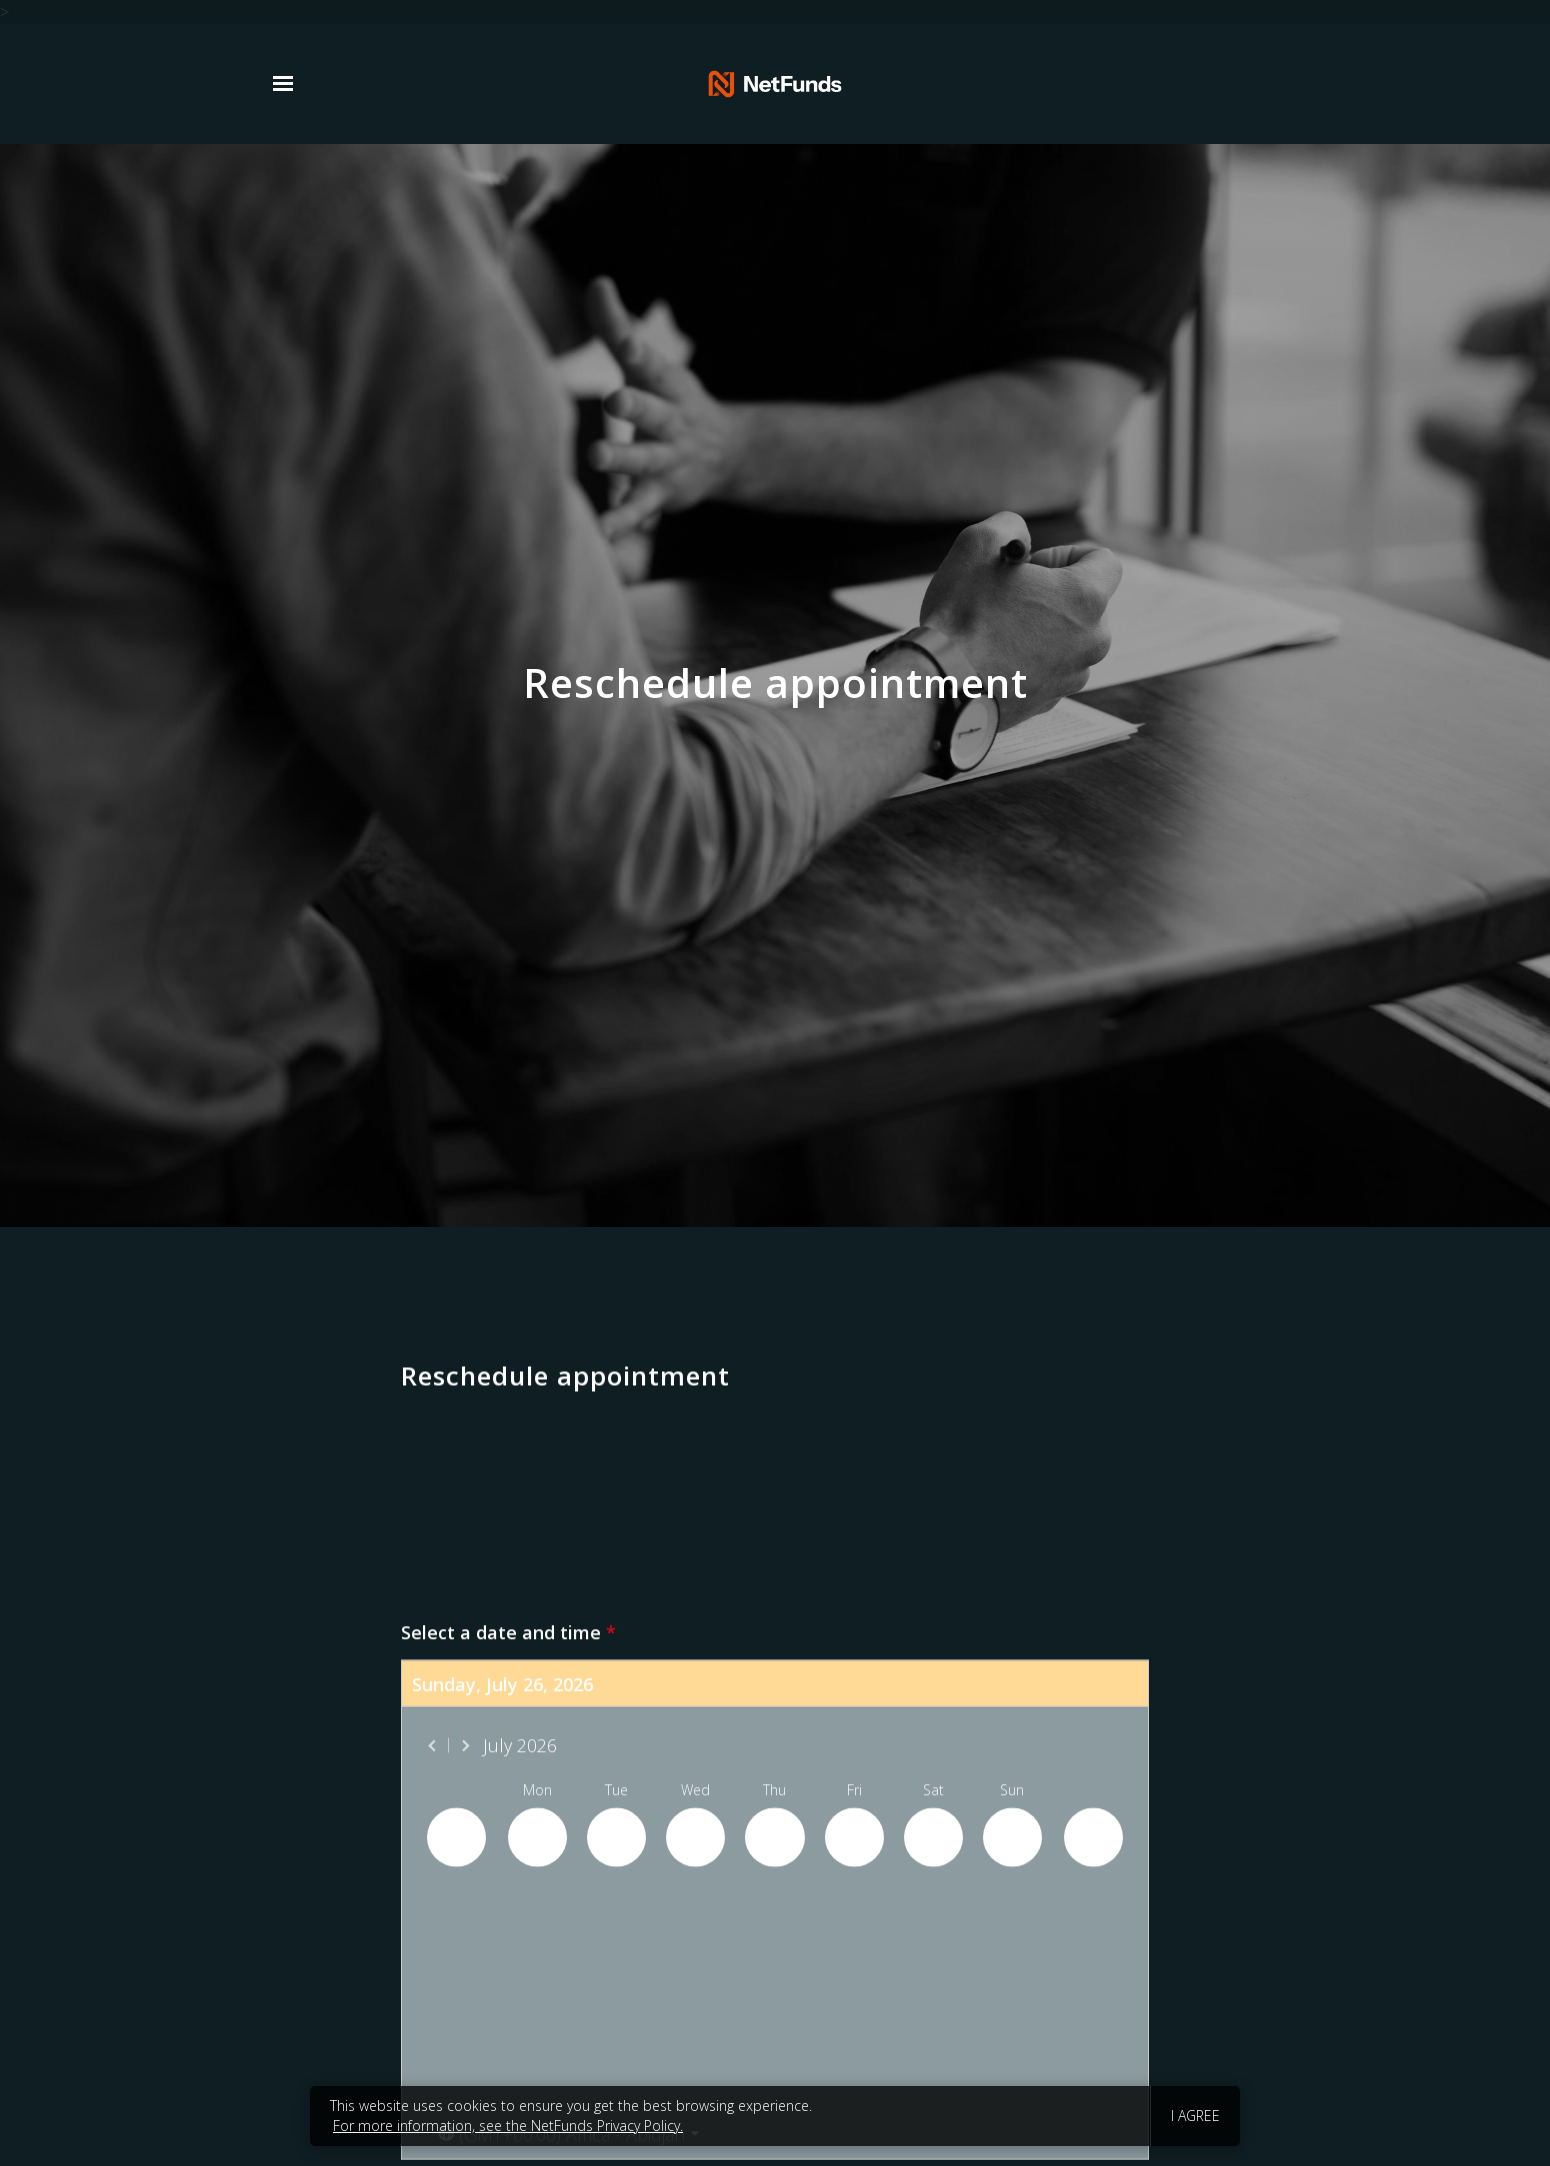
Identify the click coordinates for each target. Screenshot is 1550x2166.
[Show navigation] (288, 84)
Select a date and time (508, 2153)
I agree (1195, 2115)
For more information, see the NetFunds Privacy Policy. (508, 2125)
